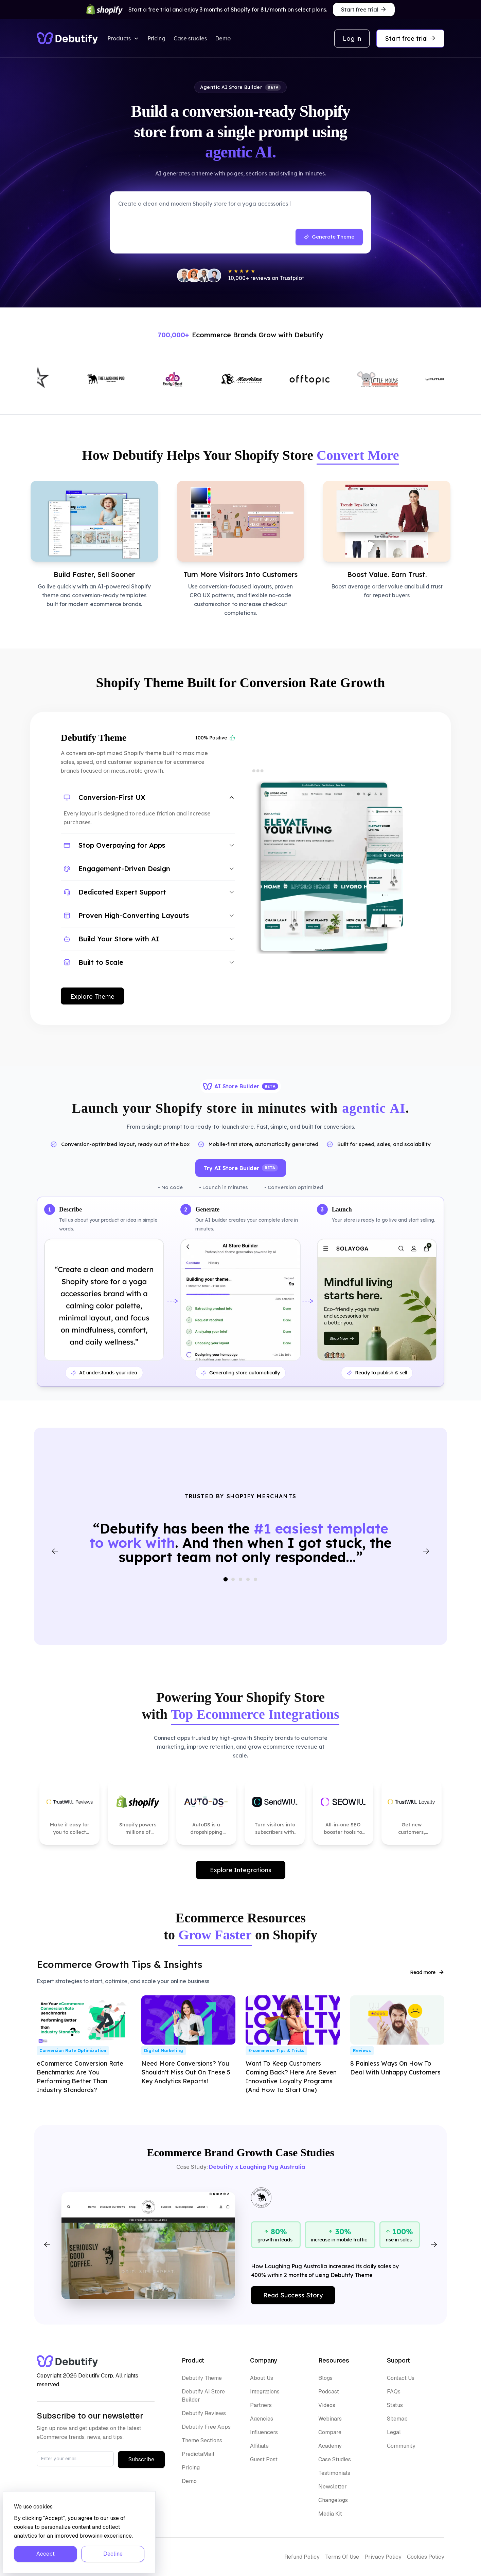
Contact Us (400, 2378)
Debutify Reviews (204, 2413)
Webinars (330, 2418)
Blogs (325, 2378)
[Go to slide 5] (255, 1579)
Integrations (265, 2391)
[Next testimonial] (426, 1551)
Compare (329, 2432)
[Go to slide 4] (248, 1579)
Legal (394, 2432)
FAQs (393, 2391)
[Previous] (47, 2244)
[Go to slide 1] (226, 1579)
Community (401, 2445)
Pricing (156, 38)
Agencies (261, 2418)
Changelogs (333, 2500)
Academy (330, 2445)
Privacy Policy (383, 2556)
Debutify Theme (202, 2378)
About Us (261, 2378)
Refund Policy (302, 2556)
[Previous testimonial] (55, 1551)
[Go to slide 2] (233, 1579)
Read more (427, 1972)
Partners (261, 2405)
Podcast (328, 2391)
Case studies (190, 38)
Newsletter (332, 2486)
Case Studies (334, 2459)
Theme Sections (202, 2440)
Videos (326, 2405)
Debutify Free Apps (206, 2426)
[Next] (434, 2244)
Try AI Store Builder (240, 1167)
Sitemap (397, 2418)
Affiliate (259, 2445)
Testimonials (334, 2473)
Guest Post (264, 2459)
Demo (223, 38)
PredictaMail (198, 2454)
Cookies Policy (425, 2556)
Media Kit (330, 2513)
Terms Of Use (342, 2556)
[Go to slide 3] (240, 1579)
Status (395, 2405)
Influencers (264, 2432)
